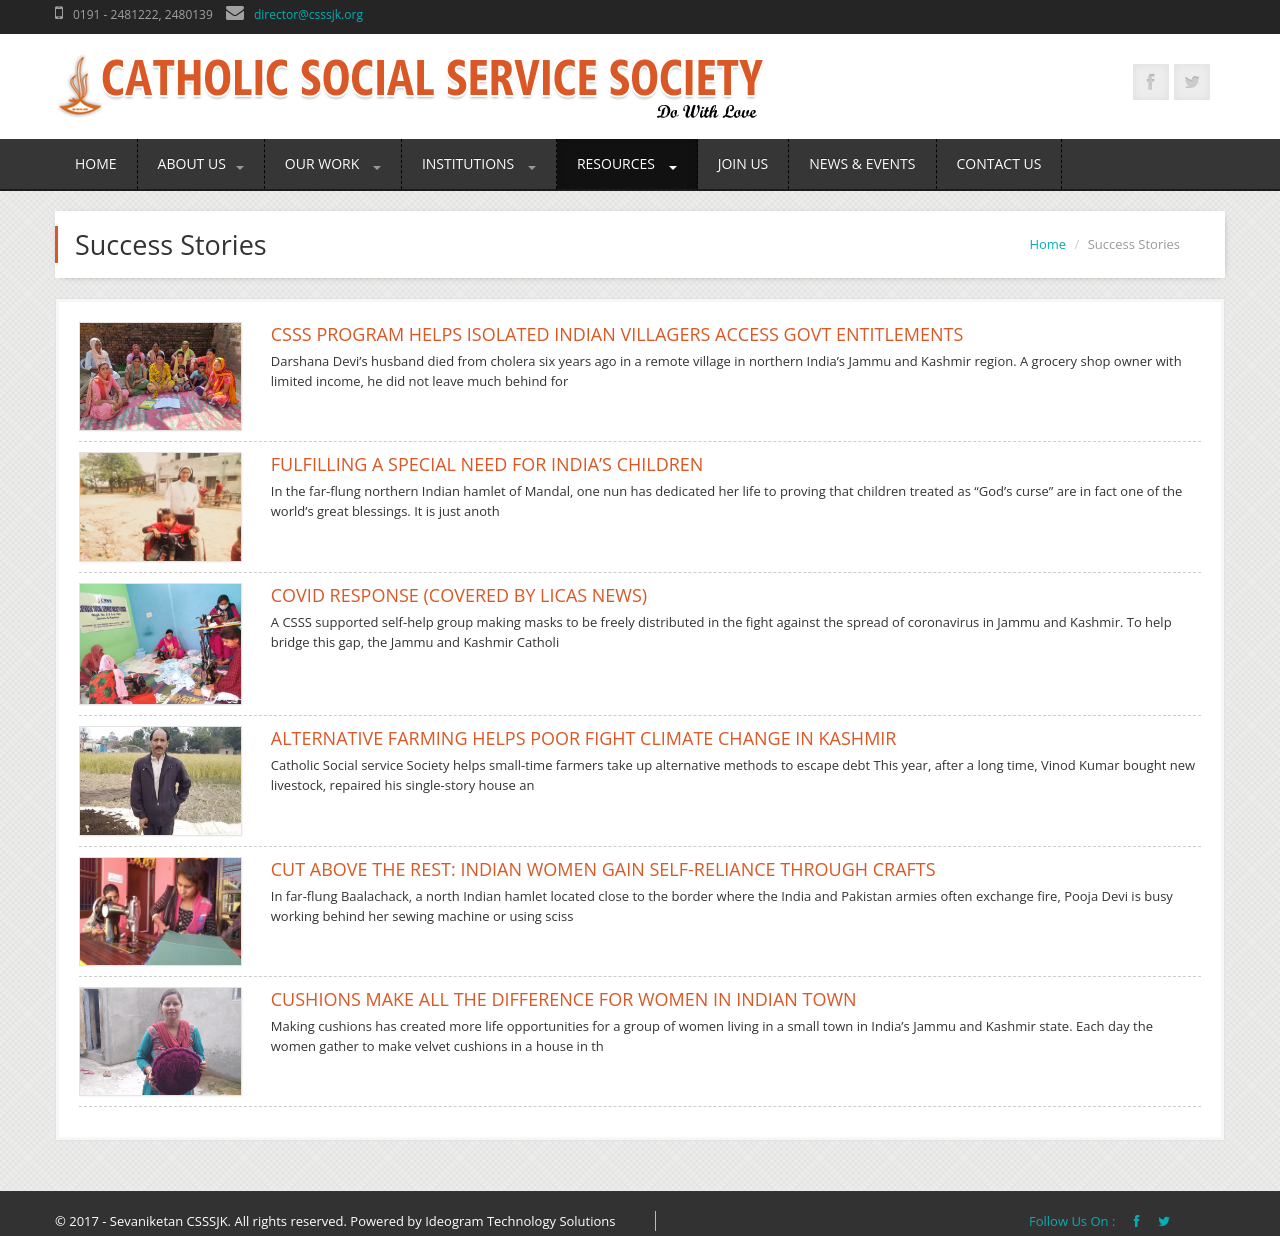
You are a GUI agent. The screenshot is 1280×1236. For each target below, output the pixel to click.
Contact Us (999, 163)
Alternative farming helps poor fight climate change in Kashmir (584, 738)
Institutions (479, 163)
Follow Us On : (1074, 1221)
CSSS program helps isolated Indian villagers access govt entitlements (617, 334)
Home (96, 163)
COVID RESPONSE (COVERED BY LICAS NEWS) (459, 595)
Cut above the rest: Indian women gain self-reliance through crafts (603, 869)
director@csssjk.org (308, 14)
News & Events (862, 163)
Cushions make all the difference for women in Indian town (564, 999)
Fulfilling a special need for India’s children (487, 464)
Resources (627, 163)
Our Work (333, 163)
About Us (201, 163)
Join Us (743, 163)
